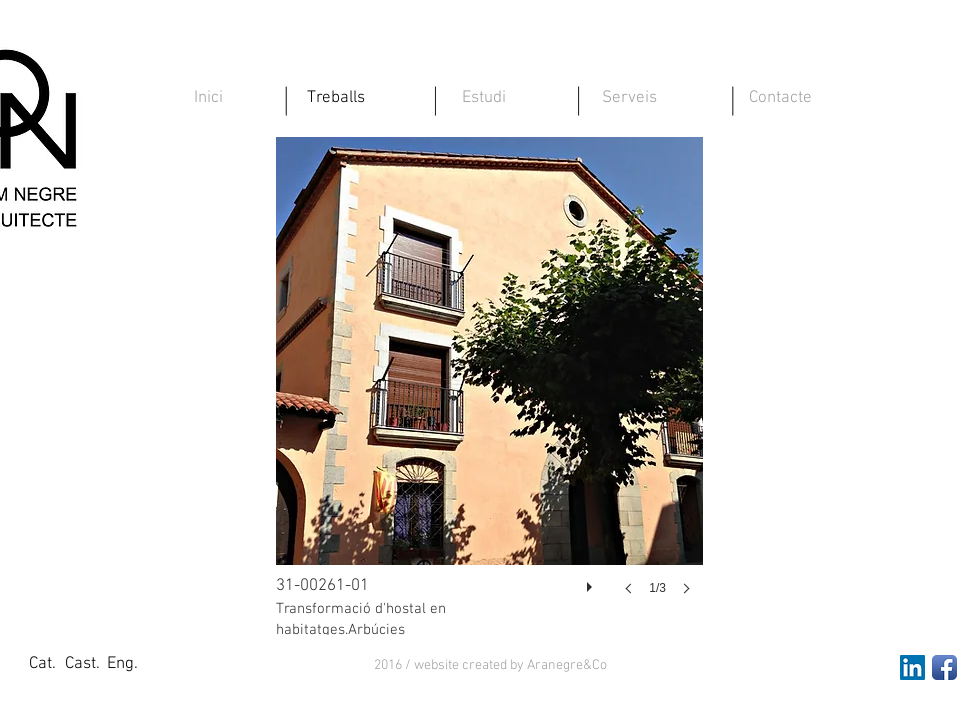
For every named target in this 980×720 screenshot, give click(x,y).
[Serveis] (629, 99)
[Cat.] (42, 665)
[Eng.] (122, 665)
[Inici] (208, 99)
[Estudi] (484, 99)
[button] (490, 666)
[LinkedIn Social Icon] (912, 667)
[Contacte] (780, 99)
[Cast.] (82, 665)
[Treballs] (336, 99)
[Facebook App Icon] (944, 667)
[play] (592, 582)
